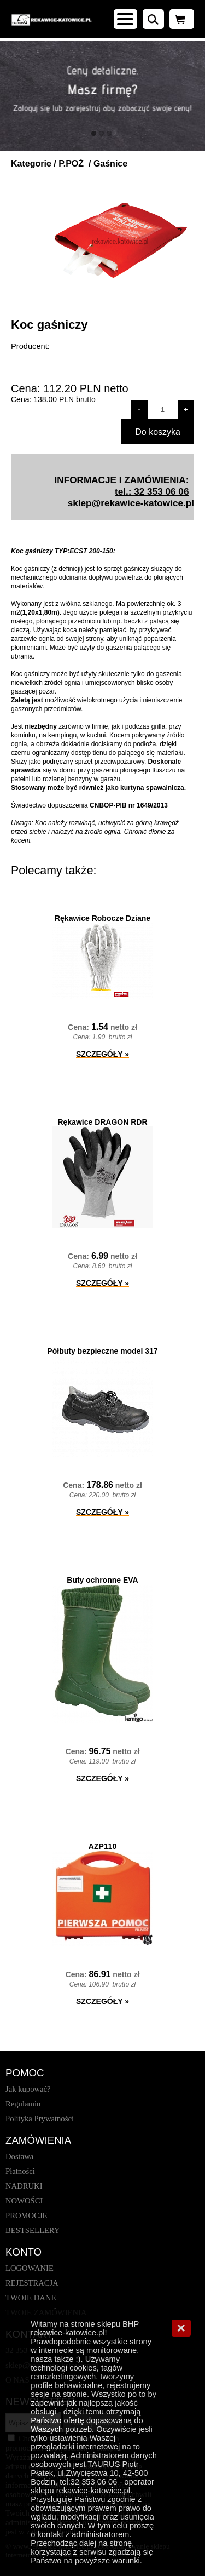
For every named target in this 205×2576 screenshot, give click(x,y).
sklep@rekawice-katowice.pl (131, 502)
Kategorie (31, 163)
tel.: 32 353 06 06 (152, 491)
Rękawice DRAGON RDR (102, 1122)
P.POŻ (72, 163)
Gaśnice (110, 163)
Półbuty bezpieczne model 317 (102, 1351)
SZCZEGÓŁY (102, 1054)
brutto (64, 399)
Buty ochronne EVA (102, 1580)
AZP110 (102, 1846)
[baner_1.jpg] (102, 96)
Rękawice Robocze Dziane (102, 918)
